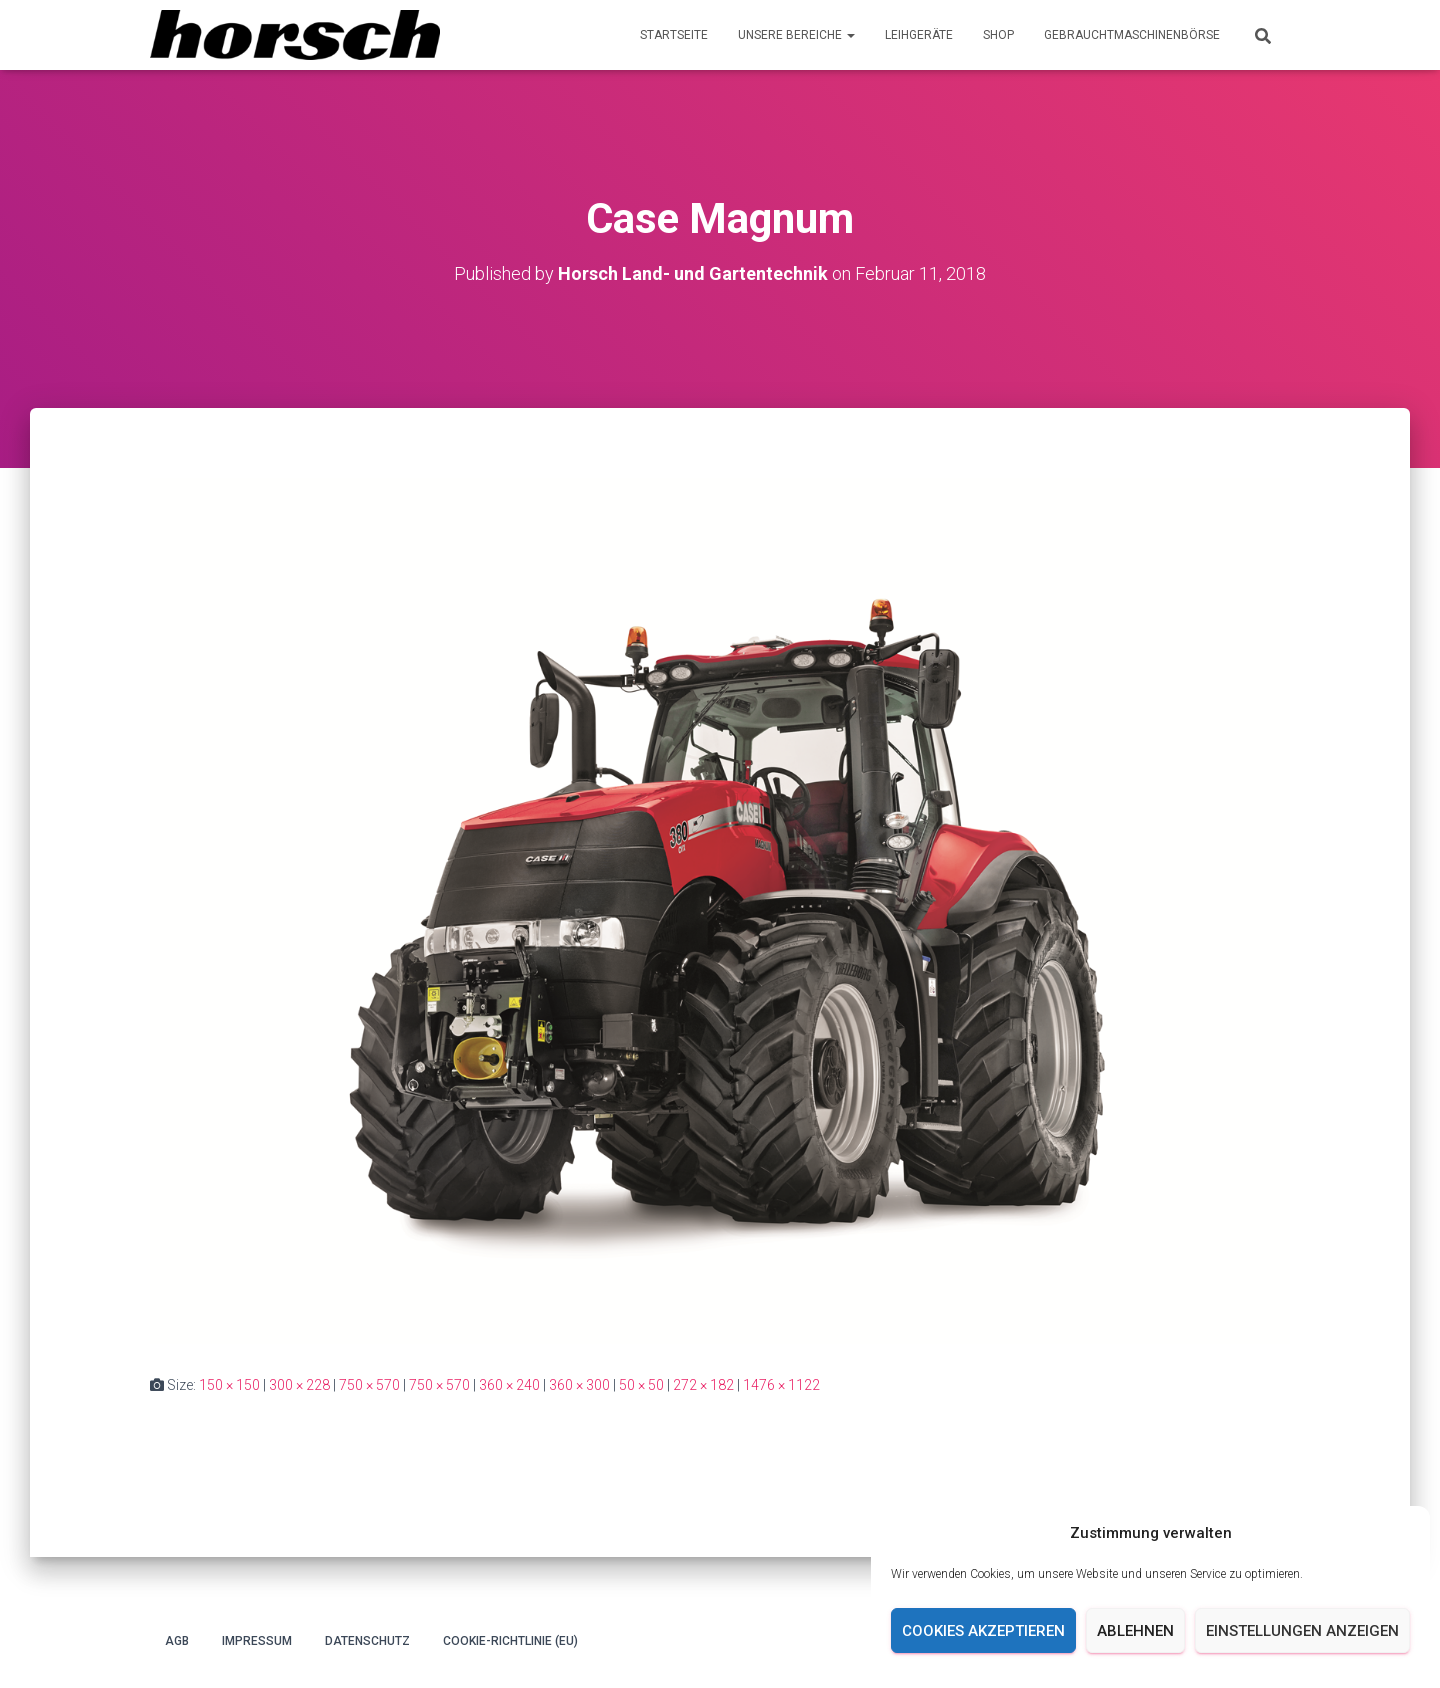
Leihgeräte (919, 35)
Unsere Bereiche (796, 35)
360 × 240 (509, 1385)
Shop (998, 35)
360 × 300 (579, 1385)
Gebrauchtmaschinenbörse (1132, 35)
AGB (177, 1641)
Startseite (674, 35)
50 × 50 (641, 1385)
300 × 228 (299, 1385)
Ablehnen (1135, 1631)
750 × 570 (369, 1385)
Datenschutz (367, 1641)
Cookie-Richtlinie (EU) (510, 1641)
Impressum (257, 1641)
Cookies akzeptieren (983, 1631)
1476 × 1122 (781, 1385)
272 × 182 (703, 1385)
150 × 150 (229, 1385)
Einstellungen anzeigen (1302, 1631)
